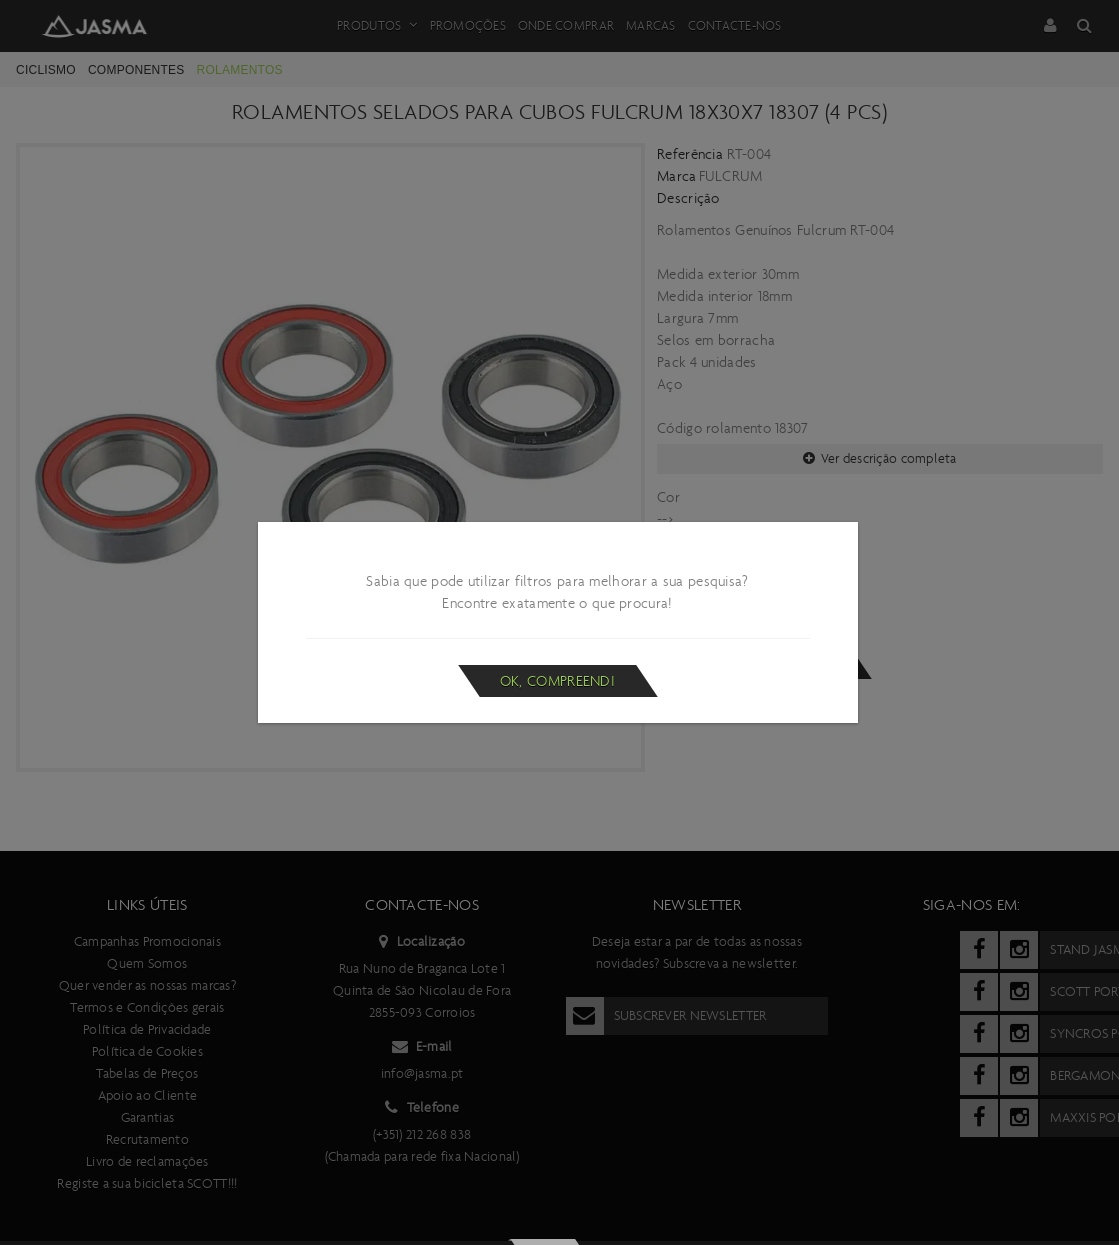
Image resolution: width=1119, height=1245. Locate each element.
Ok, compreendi (557, 681)
